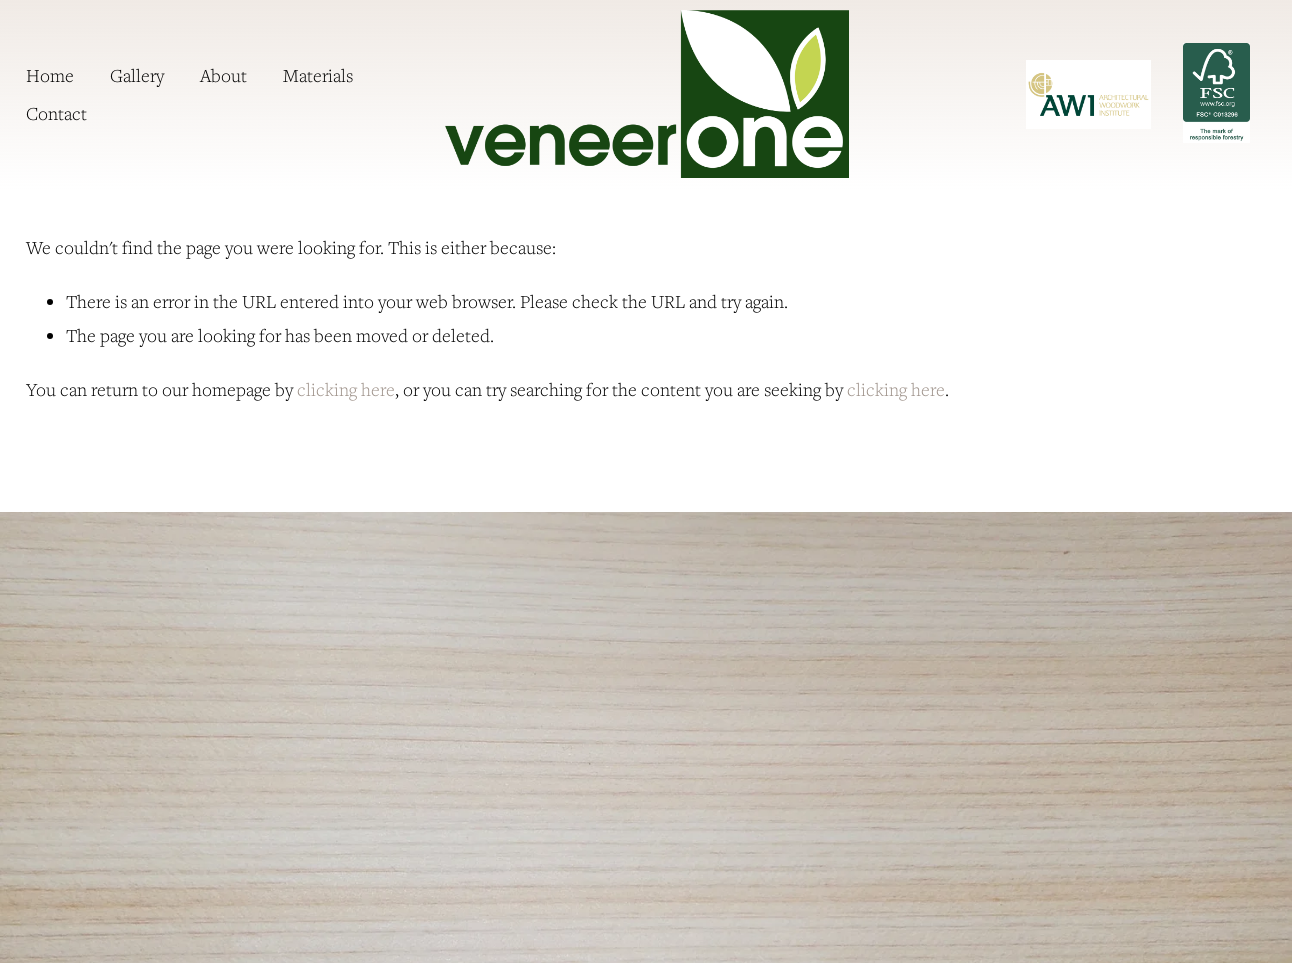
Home (50, 75)
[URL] (1088, 94)
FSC (1216, 93)
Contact (56, 113)
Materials (318, 75)
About (223, 75)
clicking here (346, 389)
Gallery (137, 75)
